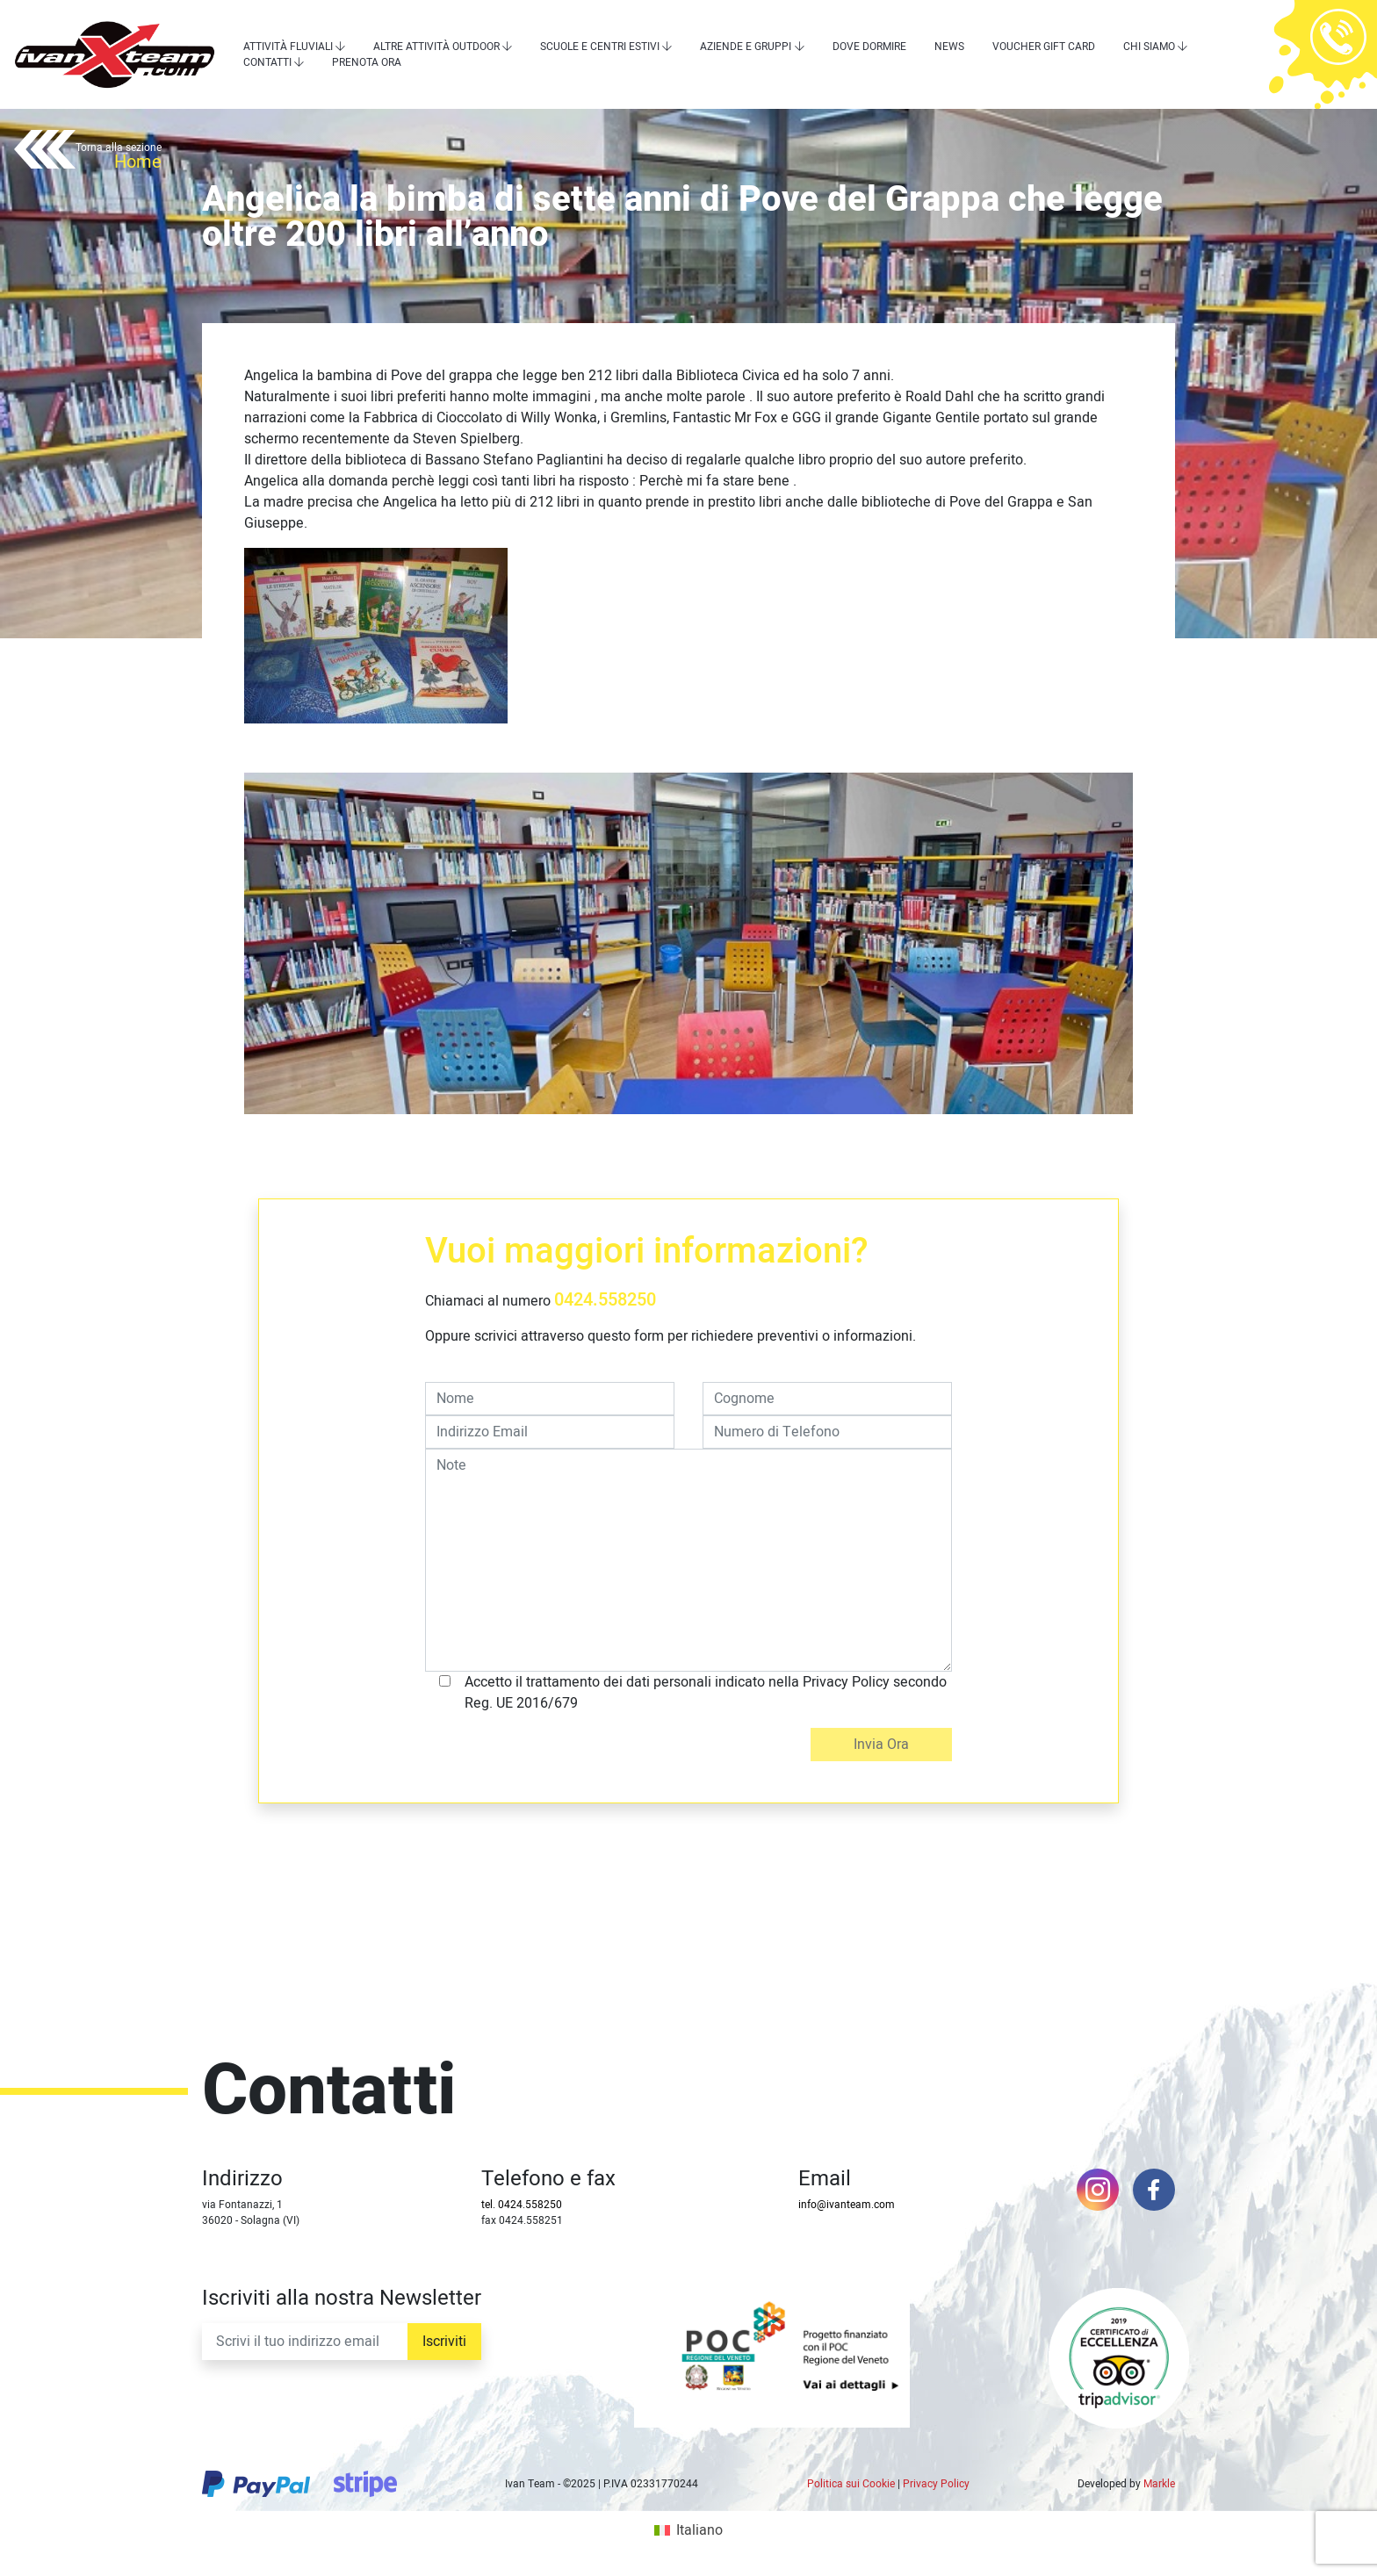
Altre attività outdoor (436, 46)
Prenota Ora (366, 62)
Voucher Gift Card (1043, 46)
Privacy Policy (936, 2484)
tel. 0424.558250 (521, 2205)
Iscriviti (444, 2341)
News (949, 46)
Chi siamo (1149, 46)
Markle (1159, 2484)
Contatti (267, 62)
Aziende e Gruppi (745, 46)
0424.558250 (605, 1300)
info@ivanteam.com (846, 2205)
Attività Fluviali (288, 46)
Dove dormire (869, 46)
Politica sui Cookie (851, 2484)
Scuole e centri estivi (600, 46)
